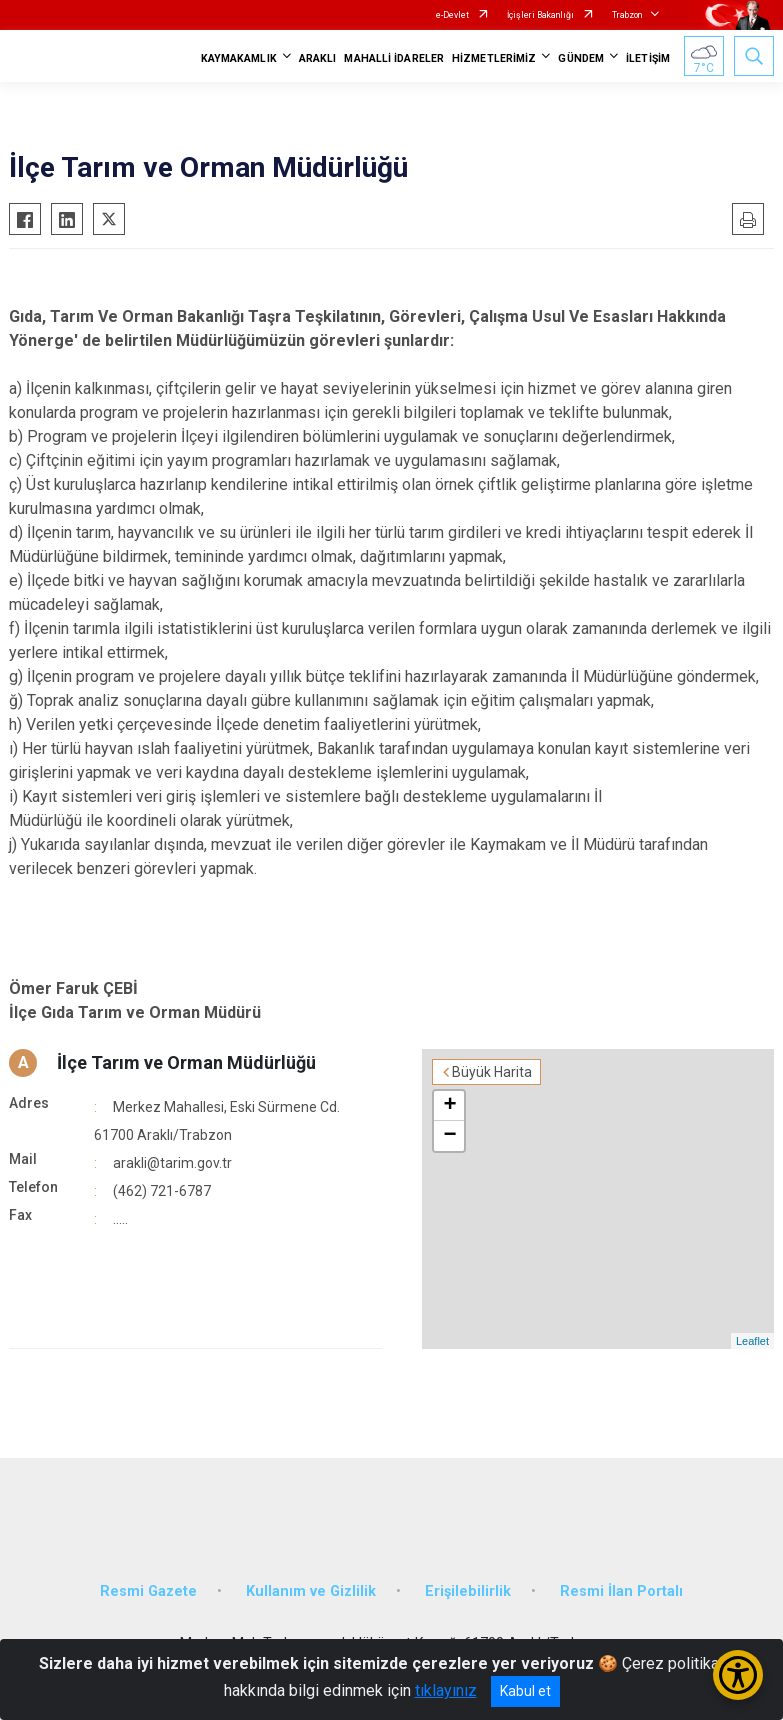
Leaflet (752, 1341)
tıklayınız (446, 1690)
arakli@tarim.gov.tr (172, 1163)
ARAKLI (318, 58)
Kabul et (525, 1691)
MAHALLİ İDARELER (394, 58)
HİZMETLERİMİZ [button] (494, 58)
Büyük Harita (492, 1072)
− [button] (449, 1136)
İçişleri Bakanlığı (540, 15)
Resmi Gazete (148, 1591)
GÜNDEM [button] (581, 58)
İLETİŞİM (648, 58)
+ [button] (449, 1106)
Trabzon (627, 15)
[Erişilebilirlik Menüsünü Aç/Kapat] (738, 1675)
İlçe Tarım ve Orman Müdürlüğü (186, 1062)
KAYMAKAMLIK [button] (239, 58)
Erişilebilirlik (468, 1591)
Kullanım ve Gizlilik (311, 1591)
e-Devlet (452, 15)
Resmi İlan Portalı (621, 1591)
